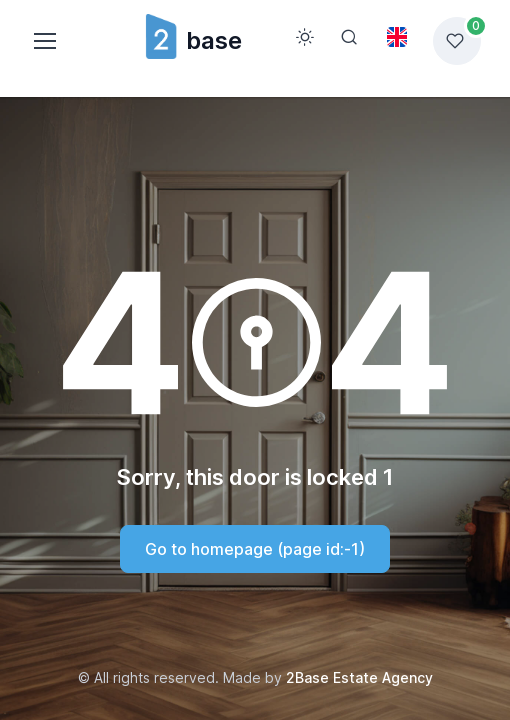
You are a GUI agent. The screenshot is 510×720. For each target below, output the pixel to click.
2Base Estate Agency (359, 677)
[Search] (349, 37)
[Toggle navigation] (44, 41)
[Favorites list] (457, 41)
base (192, 40)
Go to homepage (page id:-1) (255, 549)
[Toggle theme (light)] (305, 37)
